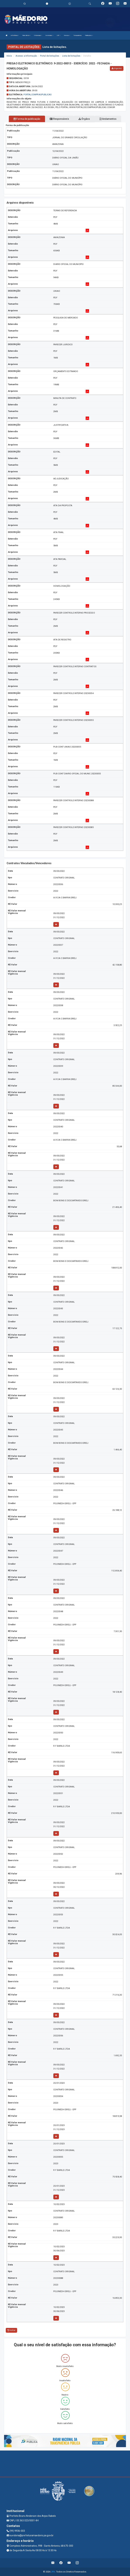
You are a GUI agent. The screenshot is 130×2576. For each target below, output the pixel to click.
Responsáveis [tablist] (59, 119)
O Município (38, 35)
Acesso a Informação (26, 56)
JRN (53, 2571)
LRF (59, 35)
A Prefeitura (15, 35)
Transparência (77, 35)
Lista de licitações (71, 56)
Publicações (89, 35)
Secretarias (49, 35)
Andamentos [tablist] (108, 119)
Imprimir (117, 68)
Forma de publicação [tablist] (27, 119)
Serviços (67, 35)
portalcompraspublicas (38, 94)
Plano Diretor (26, 35)
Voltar (11, 2330)
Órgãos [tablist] (84, 119)
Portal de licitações (49, 56)
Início (9, 56)
